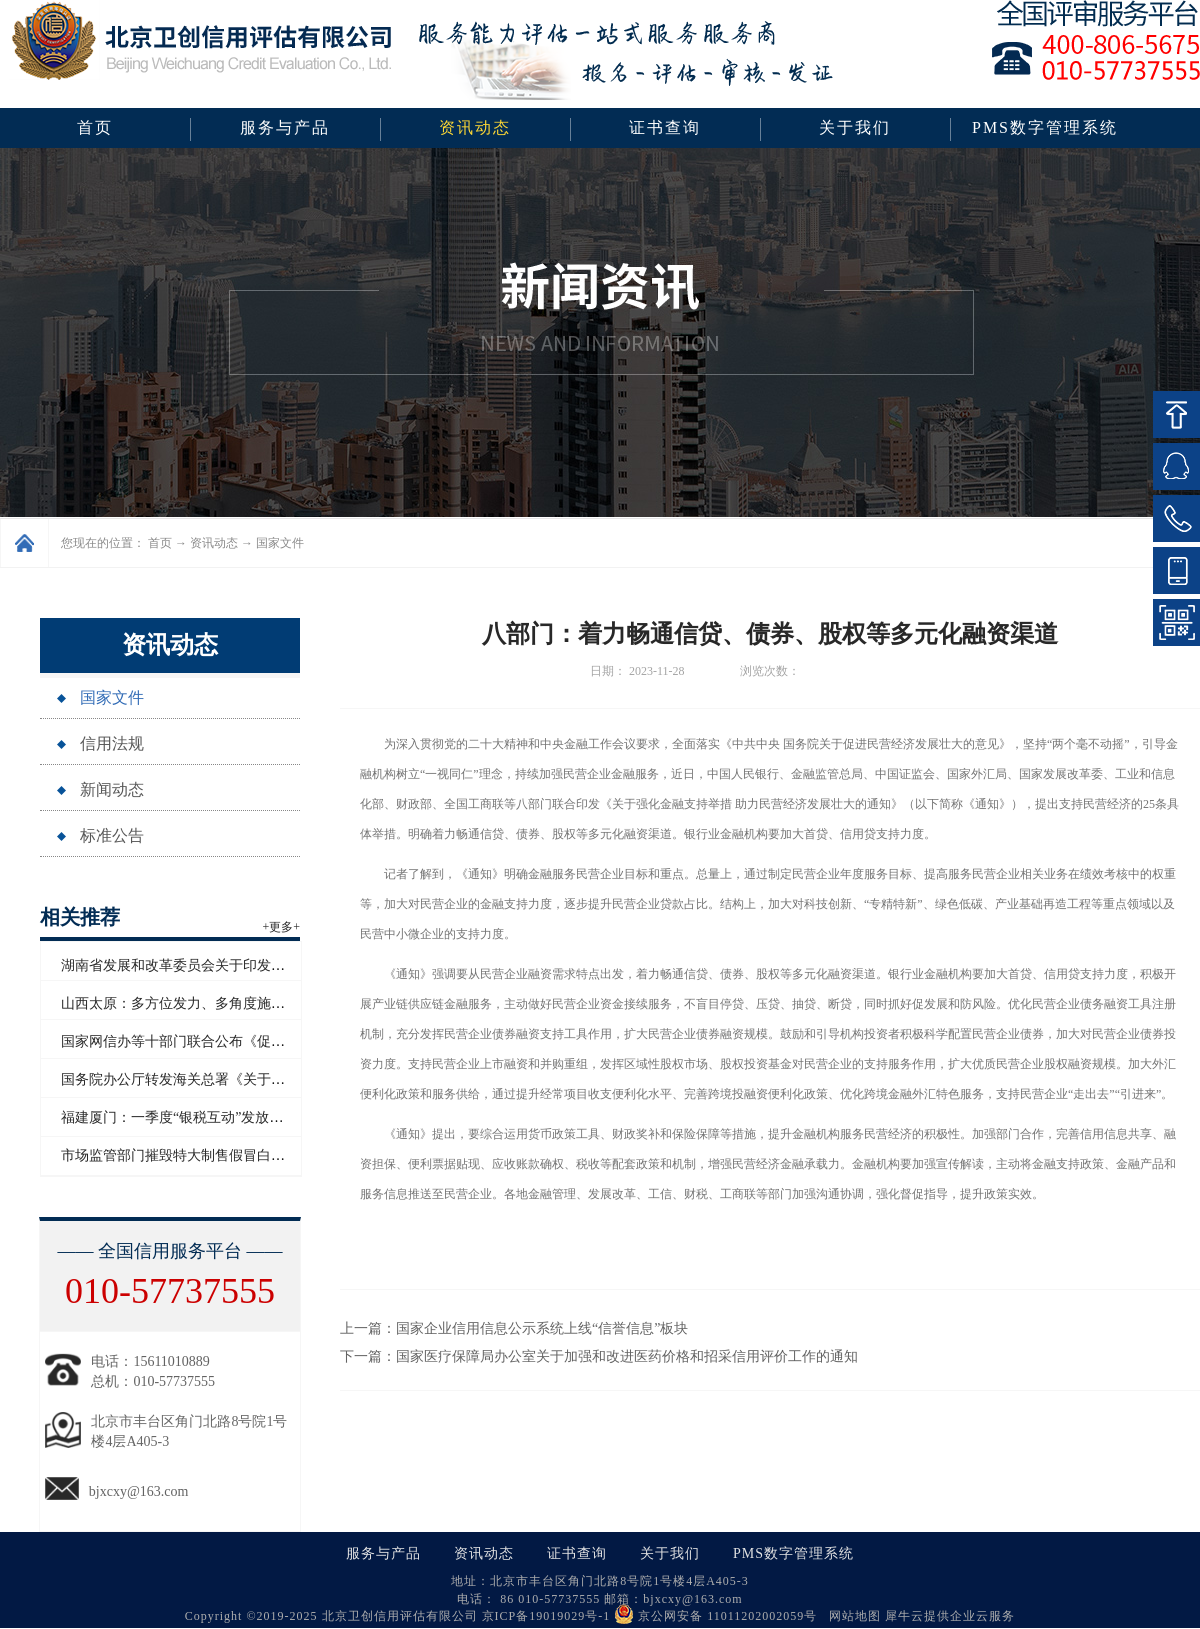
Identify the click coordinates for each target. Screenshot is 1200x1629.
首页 (95, 127)
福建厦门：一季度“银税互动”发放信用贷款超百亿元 (221, 1117)
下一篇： (599, 1356)
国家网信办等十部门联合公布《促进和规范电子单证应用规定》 (257, 1041)
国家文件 (280, 543)
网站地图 (851, 1616)
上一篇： (514, 1328)
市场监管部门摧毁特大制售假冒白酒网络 (187, 1155)
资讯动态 (214, 543)
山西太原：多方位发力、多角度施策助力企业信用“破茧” (235, 1003)
